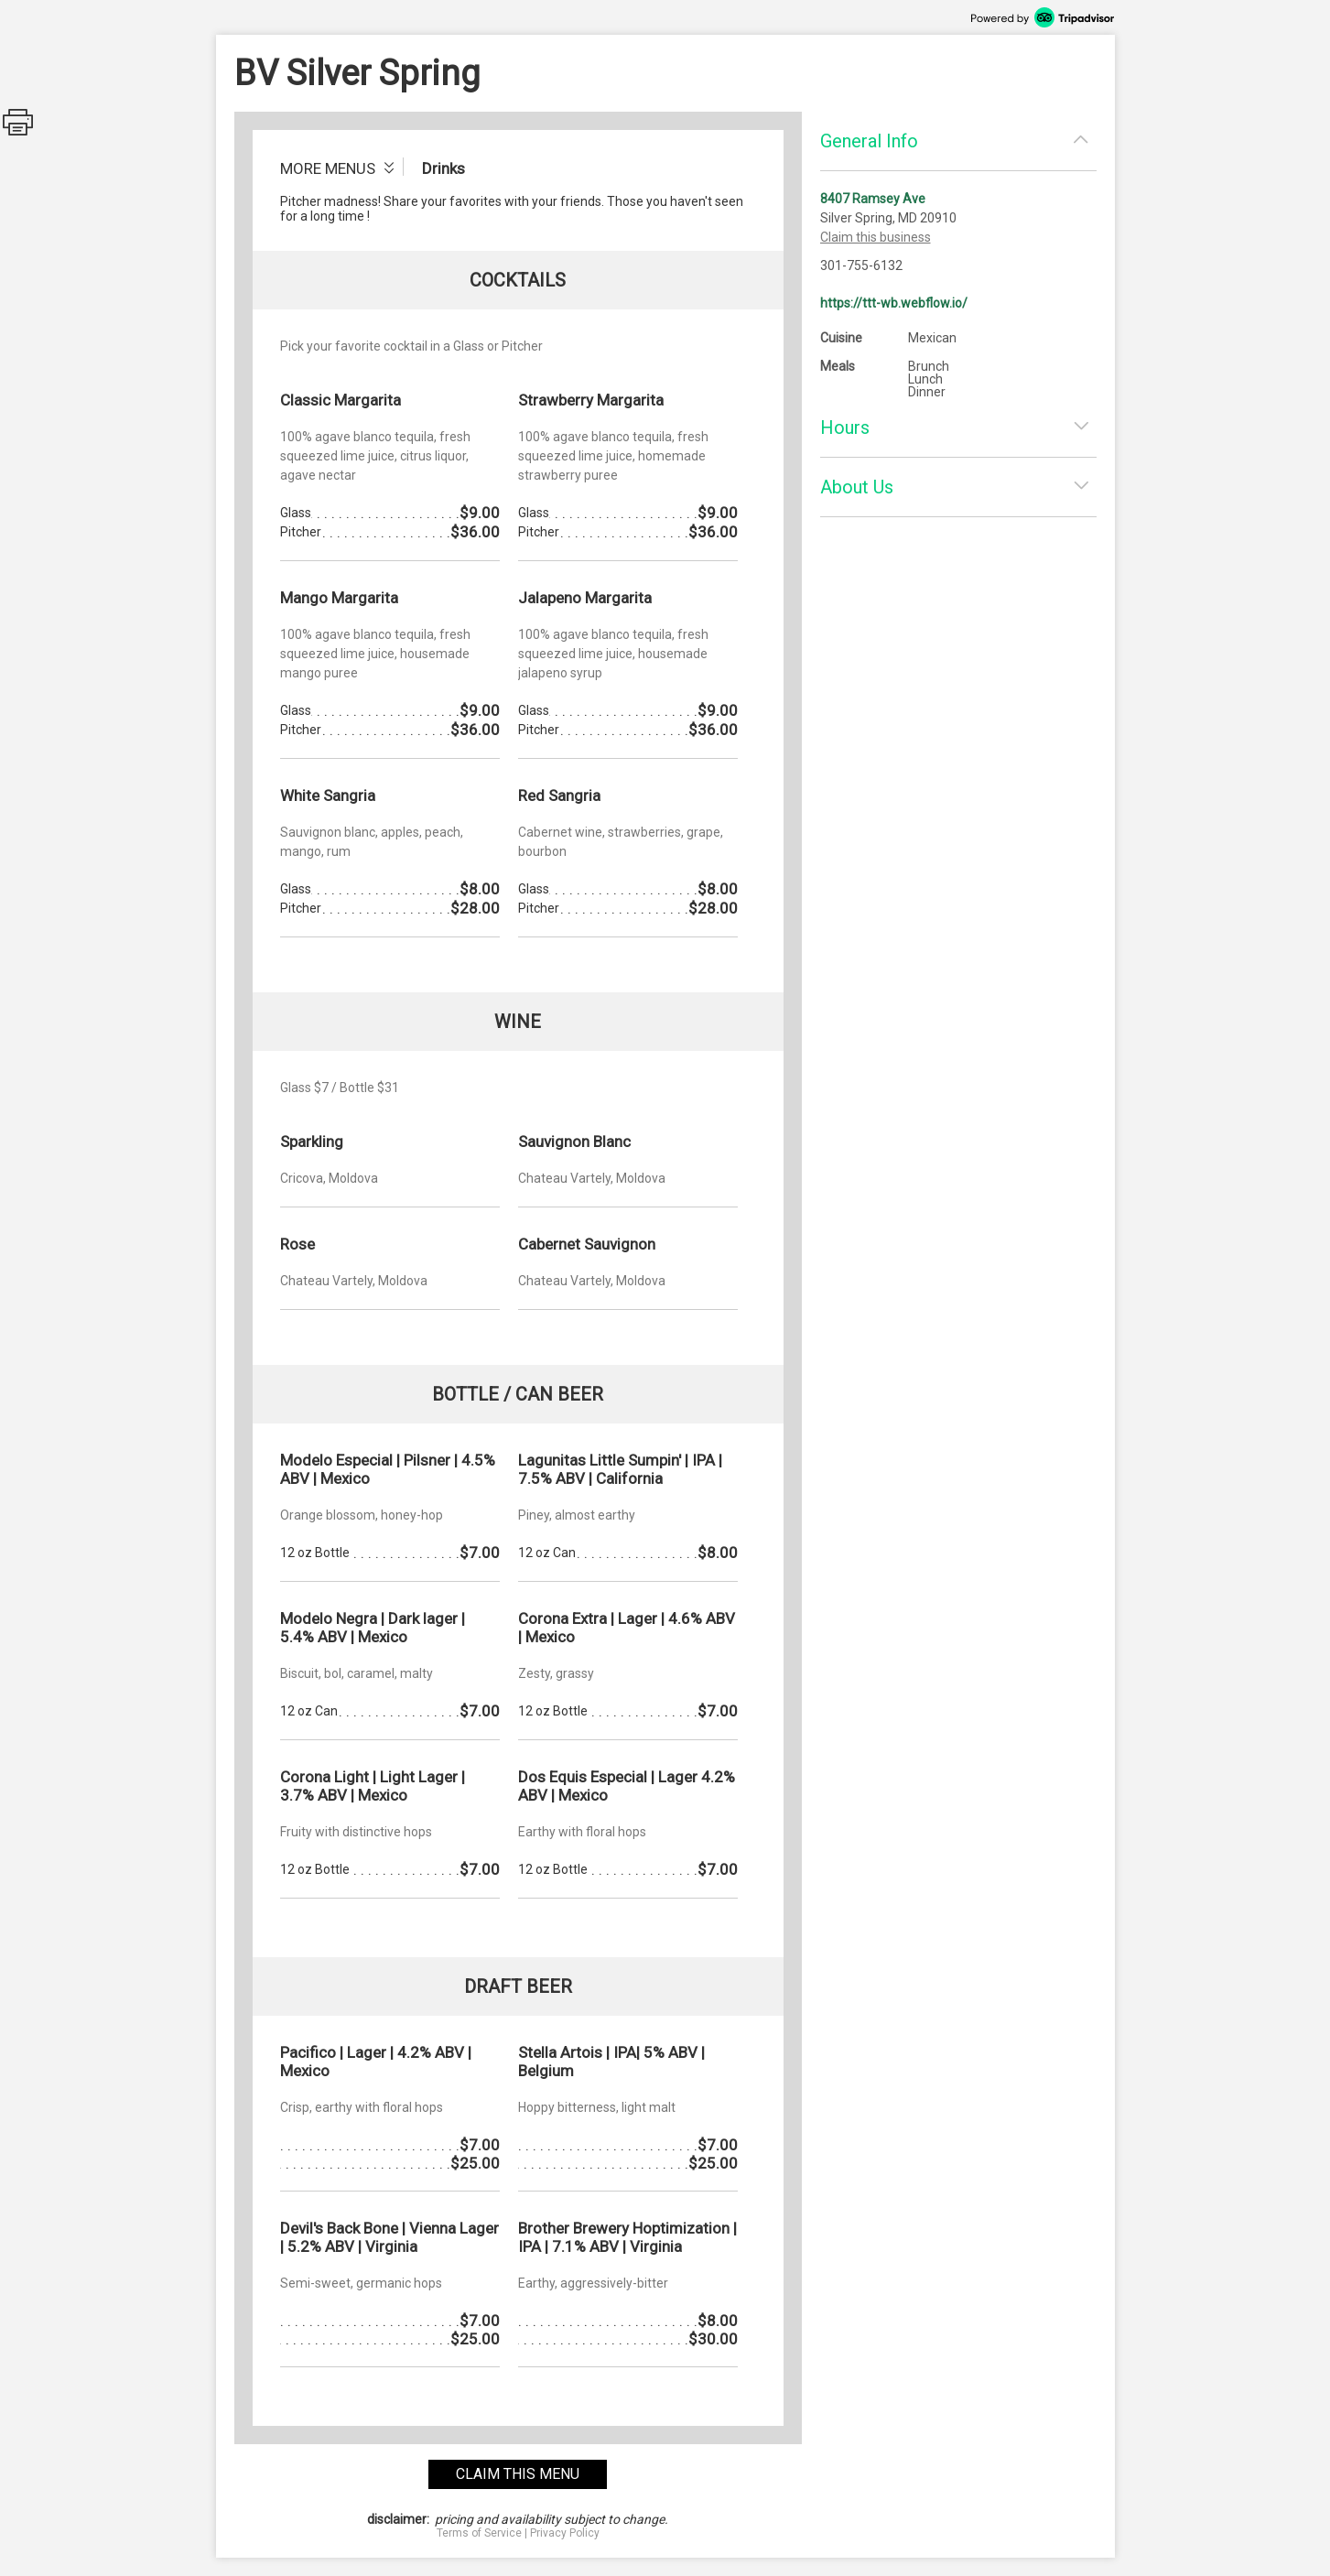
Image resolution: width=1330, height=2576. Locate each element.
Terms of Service (479, 2533)
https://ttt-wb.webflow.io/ (894, 303)
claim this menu (517, 2474)
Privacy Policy (565, 2533)
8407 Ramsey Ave (872, 198)
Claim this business (875, 237)
